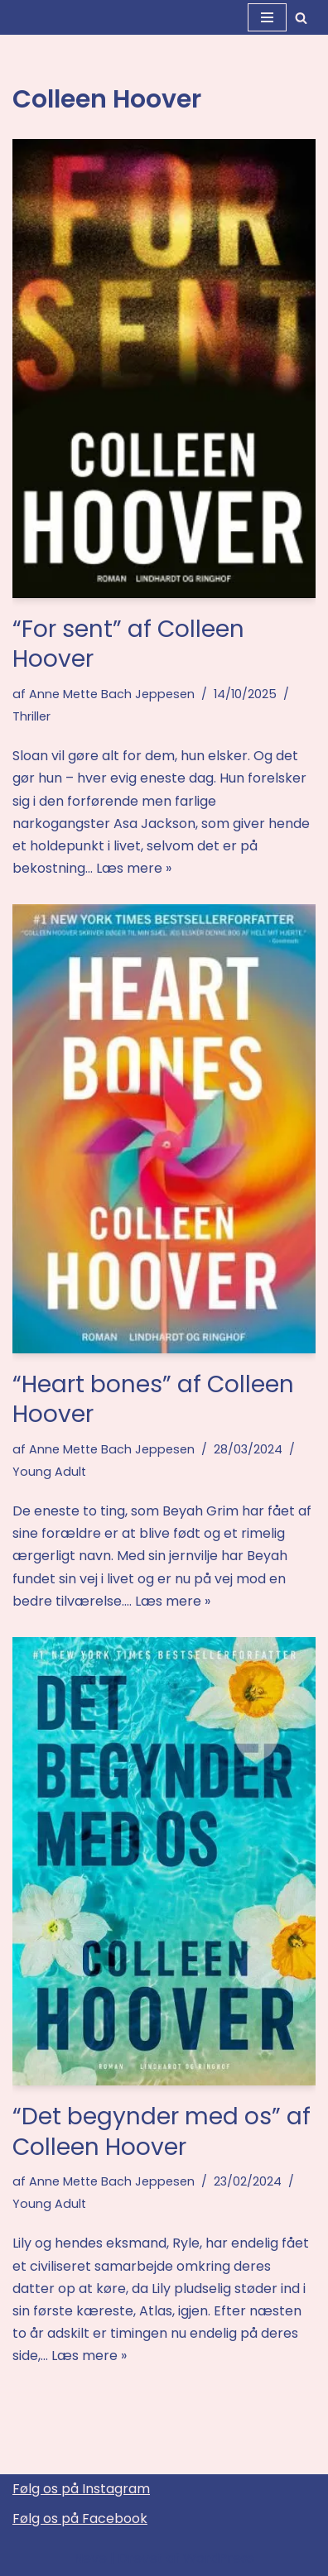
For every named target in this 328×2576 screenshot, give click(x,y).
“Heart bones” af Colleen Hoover (153, 1399)
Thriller (31, 716)
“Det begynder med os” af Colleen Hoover (161, 2131)
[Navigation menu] (267, 17)
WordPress (218, 2558)
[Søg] (301, 18)
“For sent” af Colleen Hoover (128, 644)
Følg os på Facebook (79, 2518)
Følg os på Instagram (81, 2488)
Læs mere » (133, 868)
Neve (90, 2558)
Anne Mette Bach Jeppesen (112, 694)
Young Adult (49, 1471)
